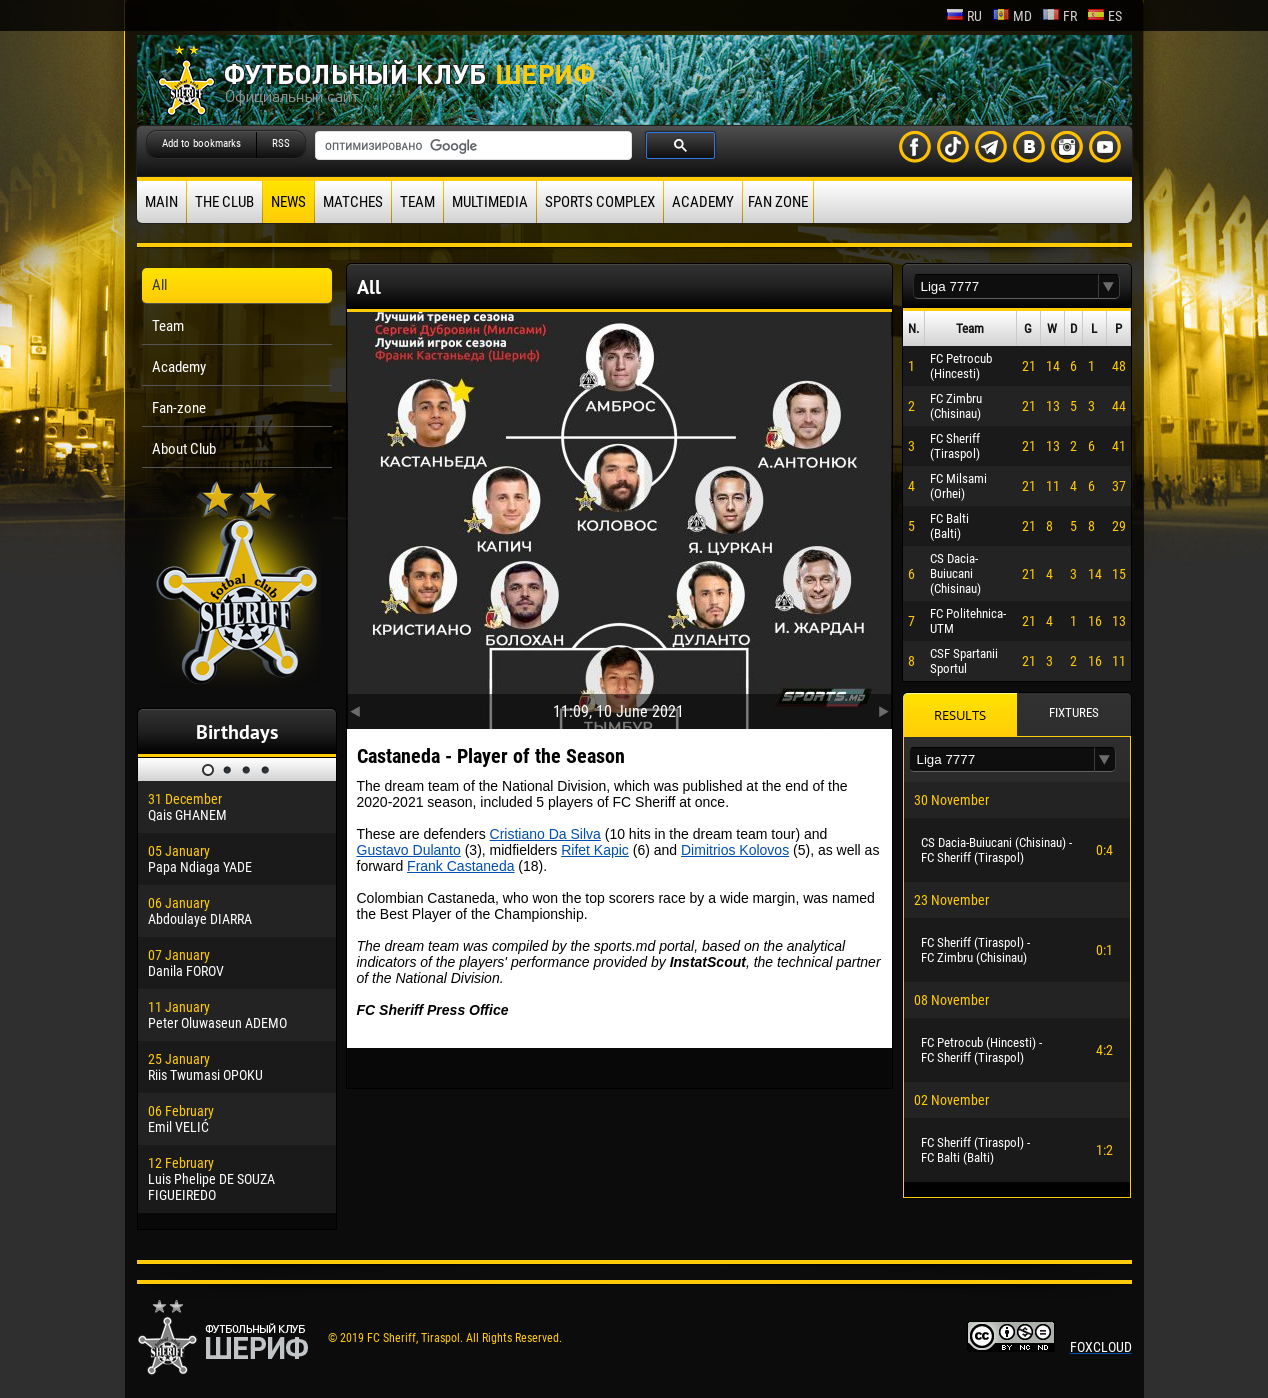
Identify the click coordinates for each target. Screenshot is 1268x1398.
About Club (184, 449)
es (1104, 16)
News (288, 202)
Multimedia (490, 202)
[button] (1109, 286)
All (159, 285)
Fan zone (778, 202)
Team (417, 202)
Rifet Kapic (595, 850)
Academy (703, 202)
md (1012, 16)
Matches (353, 202)
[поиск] (471, 146)
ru (964, 16)
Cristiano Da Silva (545, 834)
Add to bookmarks (201, 143)
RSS (281, 143)
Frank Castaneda (460, 866)
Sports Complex (600, 202)
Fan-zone (179, 408)
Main (161, 202)
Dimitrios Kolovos (735, 850)
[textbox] (1006, 286)
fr (1059, 16)
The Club (224, 202)
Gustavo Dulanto (409, 850)
